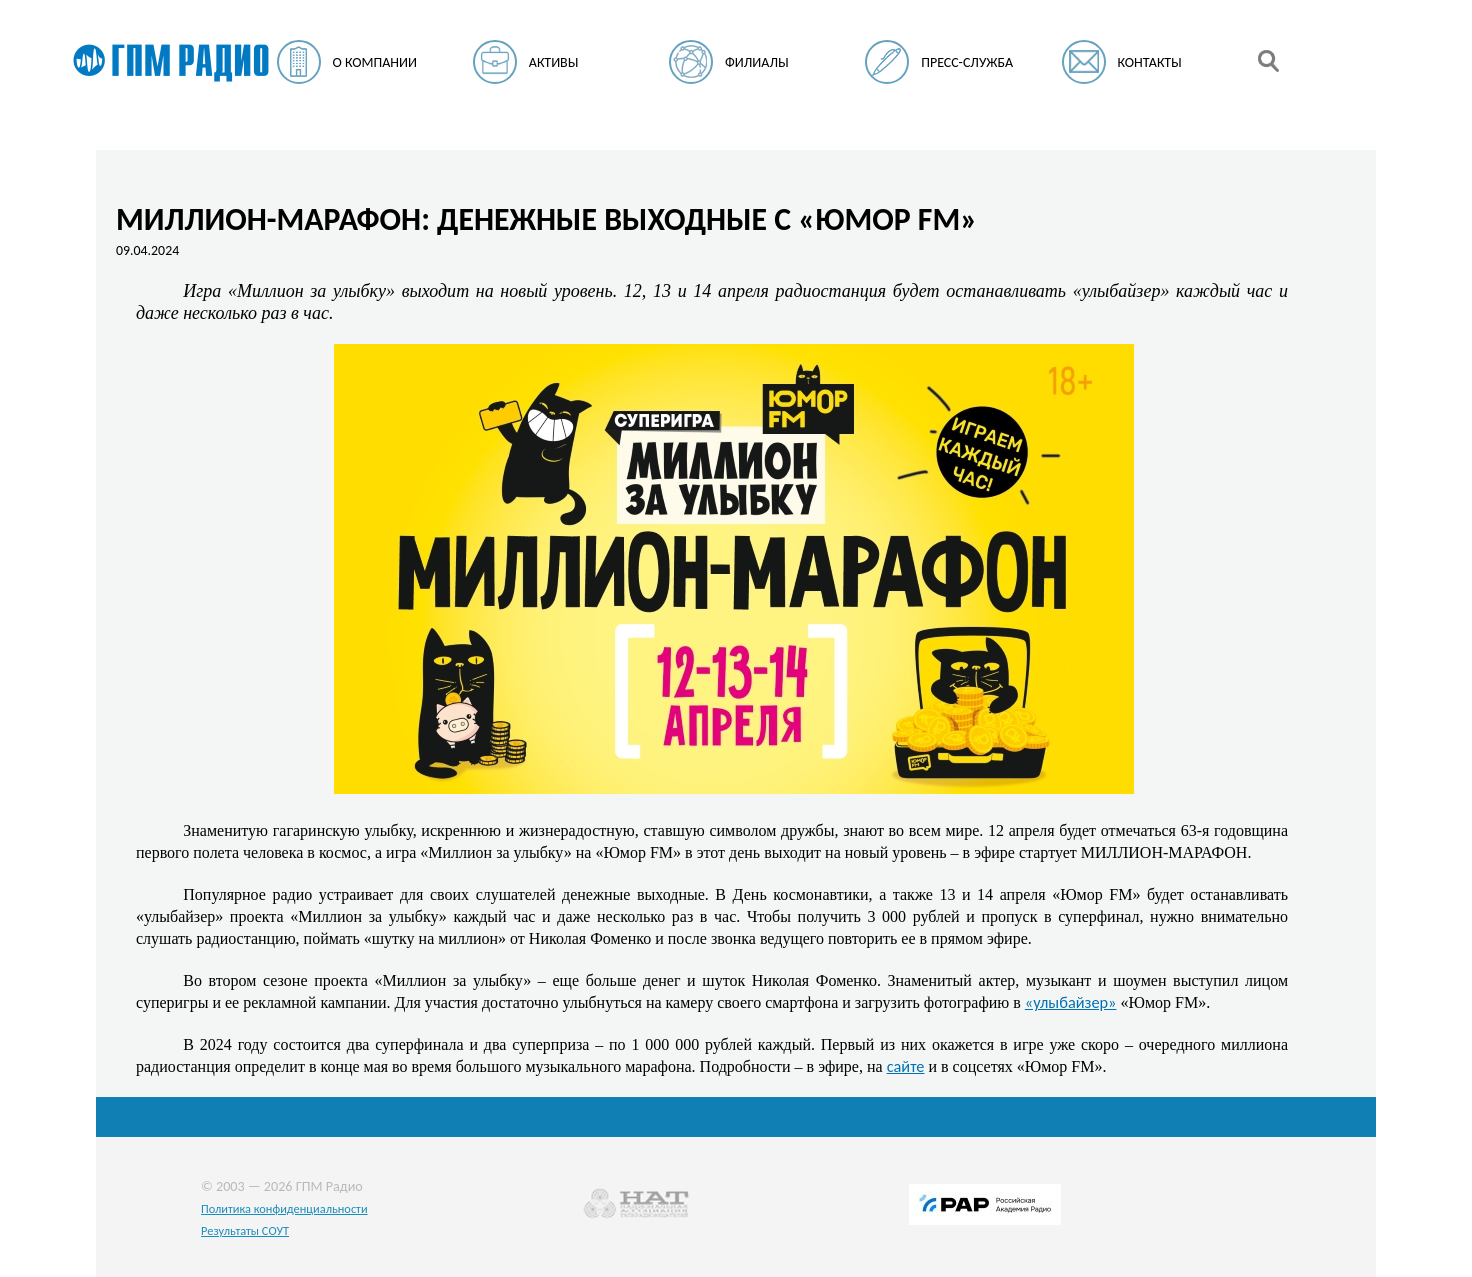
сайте (906, 1066)
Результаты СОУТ (245, 1230)
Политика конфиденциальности (284, 1208)
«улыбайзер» (1071, 1002)
